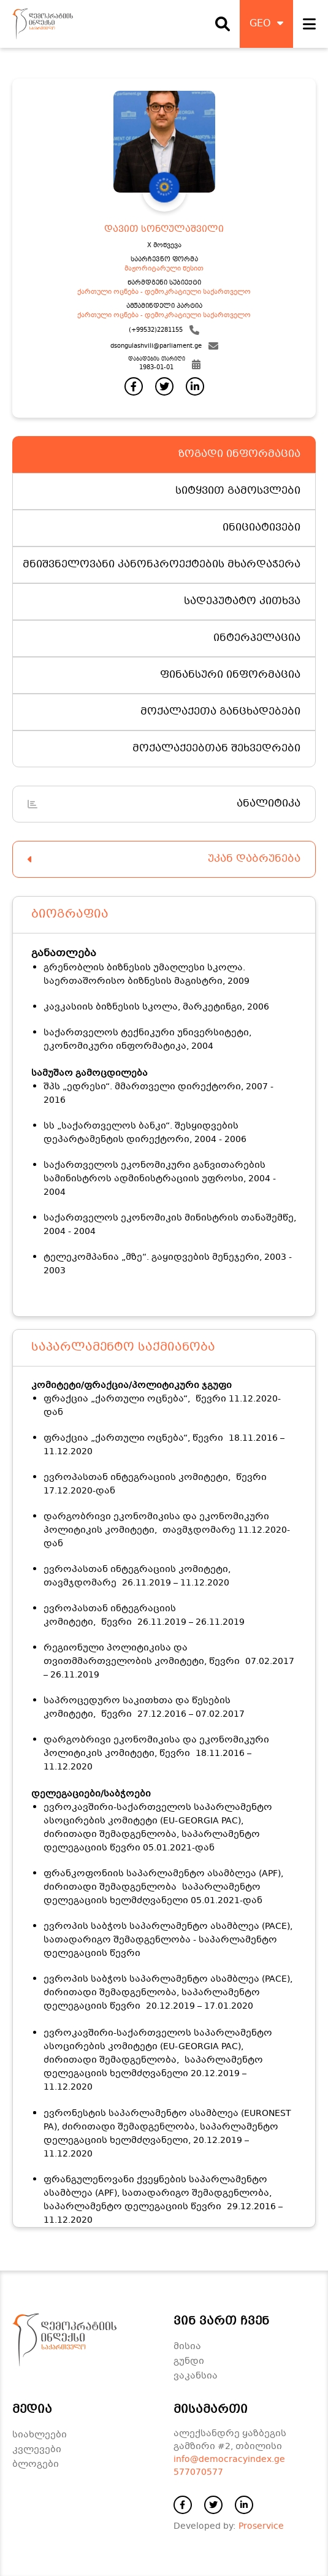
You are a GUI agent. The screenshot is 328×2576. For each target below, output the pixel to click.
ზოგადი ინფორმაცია (239, 454)
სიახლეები (39, 2435)
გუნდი (189, 2361)
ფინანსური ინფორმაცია (230, 675)
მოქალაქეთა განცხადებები (220, 711)
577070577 (198, 2472)
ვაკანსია (196, 2376)
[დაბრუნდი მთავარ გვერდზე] (42, 24)
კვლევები (36, 2449)
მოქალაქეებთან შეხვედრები (216, 748)
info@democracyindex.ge (229, 2459)
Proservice (261, 2526)
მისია (187, 2346)
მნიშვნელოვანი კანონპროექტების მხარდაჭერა (161, 564)
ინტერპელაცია (256, 638)
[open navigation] (309, 24)
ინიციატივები (261, 527)
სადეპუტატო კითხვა (242, 601)
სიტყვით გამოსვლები (237, 491)
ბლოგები (35, 2464)
